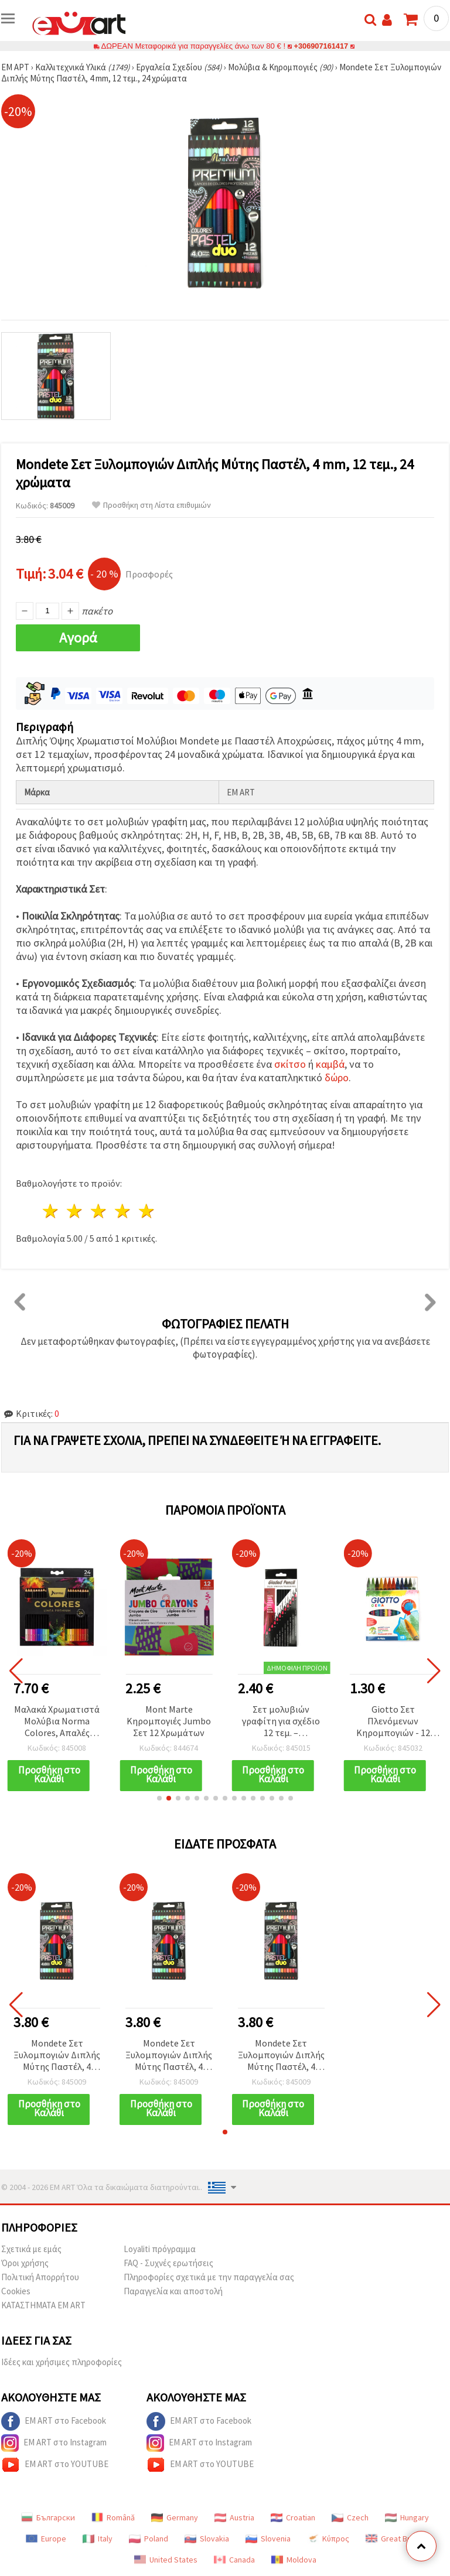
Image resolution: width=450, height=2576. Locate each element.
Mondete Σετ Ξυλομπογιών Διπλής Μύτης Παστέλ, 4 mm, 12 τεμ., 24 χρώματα (56, 2055)
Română (113, 2517)
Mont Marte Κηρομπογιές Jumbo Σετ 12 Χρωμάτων (169, 1720)
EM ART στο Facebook (53, 2421)
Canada (234, 2559)
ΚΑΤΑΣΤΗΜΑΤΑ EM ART (43, 2305)
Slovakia (207, 2538)
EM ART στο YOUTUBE (54, 2464)
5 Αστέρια (147, 1211)
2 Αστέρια (75, 1211)
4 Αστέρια (123, 1211)
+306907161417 (321, 46)
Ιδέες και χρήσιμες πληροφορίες (61, 2361)
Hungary (407, 2517)
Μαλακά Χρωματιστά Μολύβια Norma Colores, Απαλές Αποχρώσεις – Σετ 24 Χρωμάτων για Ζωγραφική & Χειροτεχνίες (57, 1721)
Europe (46, 2538)
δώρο (337, 1077)
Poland (148, 2538)
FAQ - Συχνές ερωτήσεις (168, 2262)
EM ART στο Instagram (54, 2443)
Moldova (293, 2559)
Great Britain (395, 2538)
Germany (174, 2517)
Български (48, 2517)
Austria (234, 2517)
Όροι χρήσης (25, 2262)
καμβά (330, 1064)
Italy (97, 2538)
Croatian (293, 2517)
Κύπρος (328, 2538)
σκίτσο (290, 1064)
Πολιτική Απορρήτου (40, 2277)
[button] (159, 1798)
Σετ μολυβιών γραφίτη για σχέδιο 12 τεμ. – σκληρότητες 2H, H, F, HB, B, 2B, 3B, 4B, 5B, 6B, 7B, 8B (281, 1721)
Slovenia (268, 2538)
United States (165, 2559)
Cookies (15, 2291)
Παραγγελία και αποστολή (173, 2291)
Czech (350, 2517)
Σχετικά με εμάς (31, 2248)
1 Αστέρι (51, 1211)
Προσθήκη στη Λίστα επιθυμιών (151, 505)
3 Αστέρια (99, 1211)
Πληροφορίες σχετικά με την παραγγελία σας (209, 2277)
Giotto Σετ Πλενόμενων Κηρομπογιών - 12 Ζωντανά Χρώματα (392, 1721)
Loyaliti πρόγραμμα (160, 2248)
